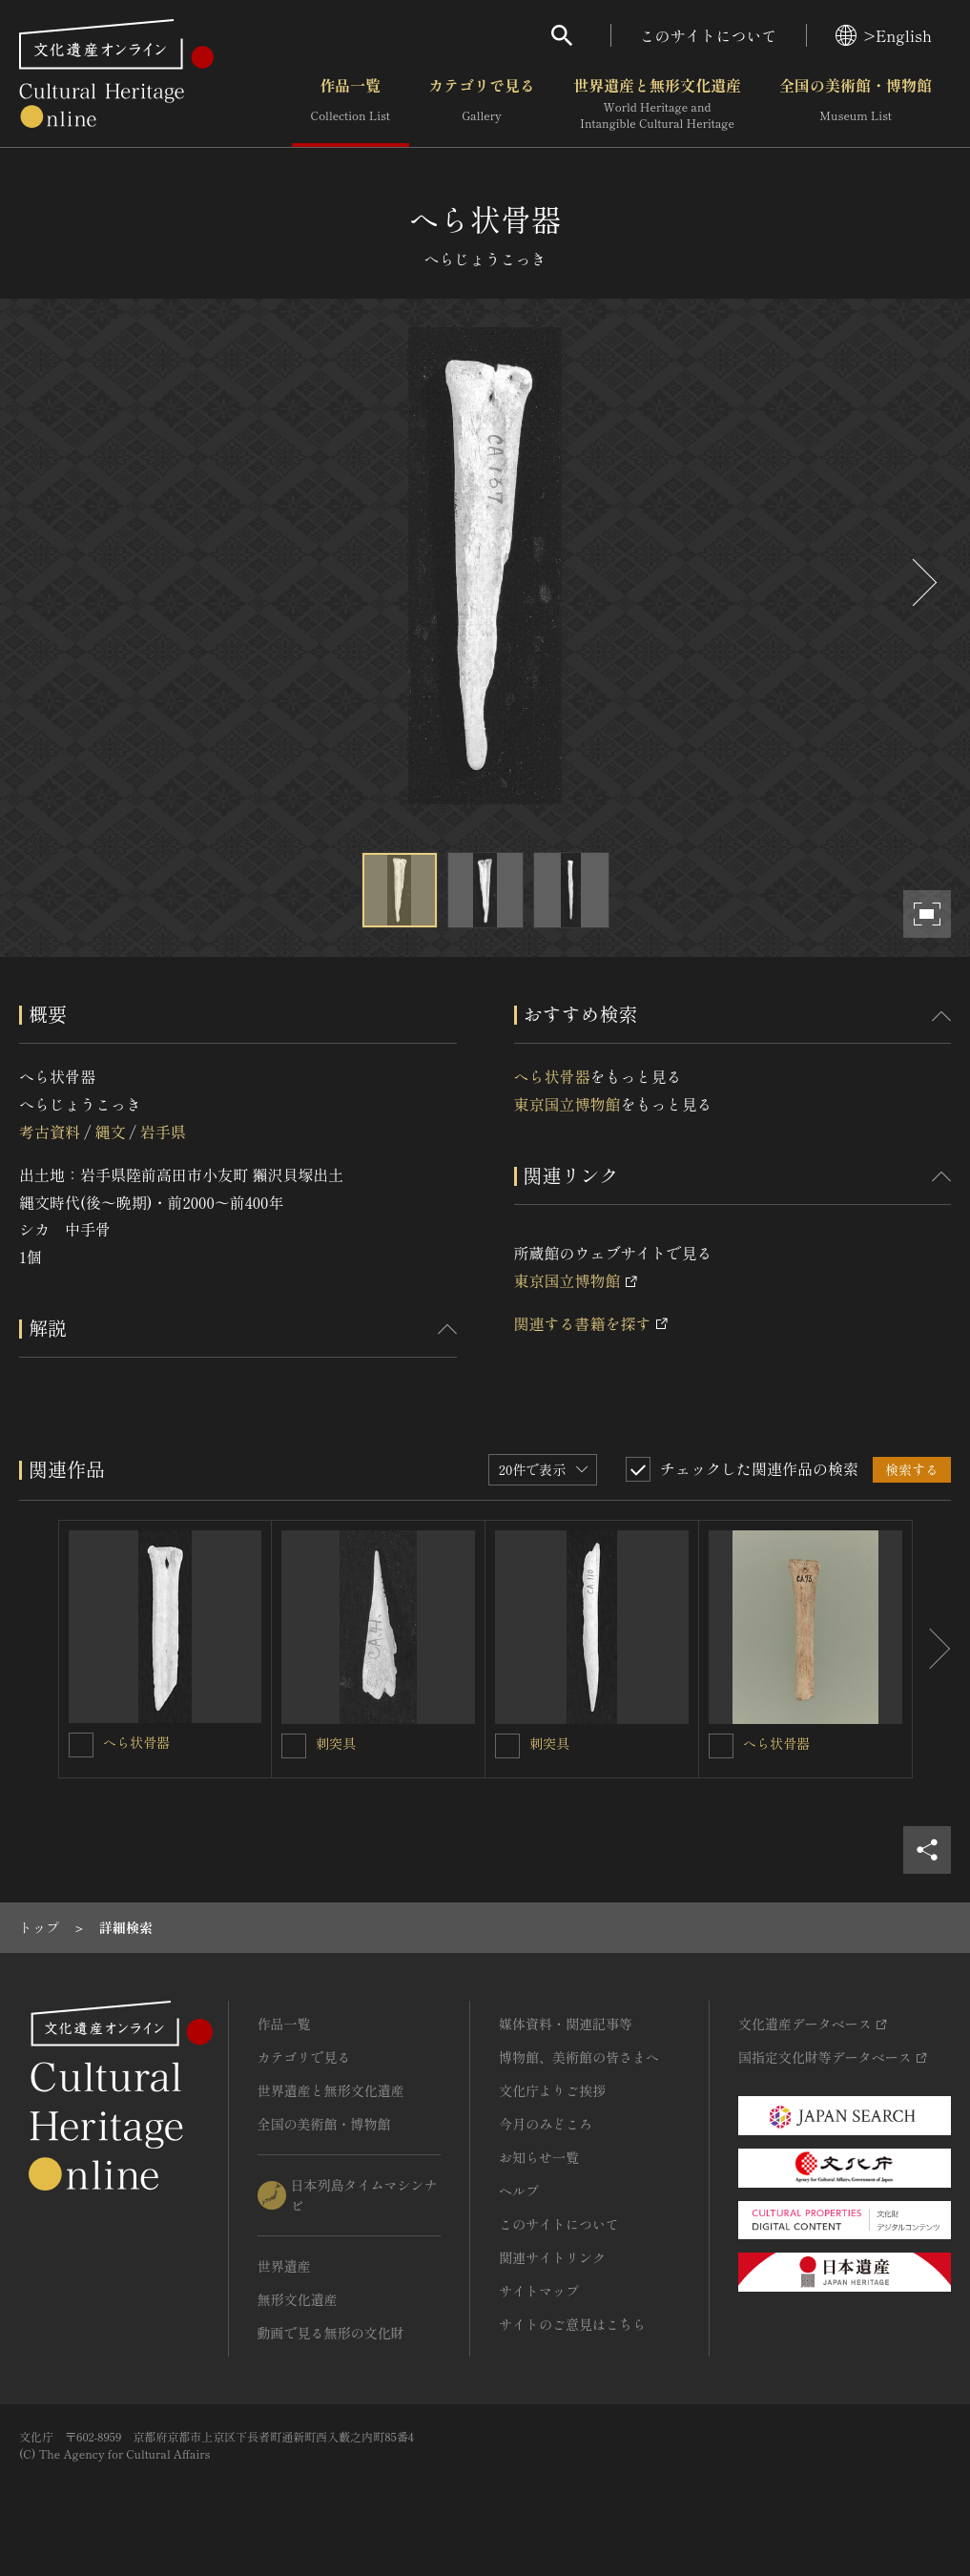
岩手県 (163, 1131)
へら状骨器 (552, 1076)
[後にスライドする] (922, 582)
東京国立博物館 (567, 1103)
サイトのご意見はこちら (572, 2324)
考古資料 (49, 1131)
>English (884, 35)
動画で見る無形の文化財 (331, 2332)
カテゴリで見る (481, 104)
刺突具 (336, 1743)
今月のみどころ (545, 2123)
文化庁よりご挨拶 (552, 2090)
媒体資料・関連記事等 (565, 2023)
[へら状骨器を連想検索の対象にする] (81, 1745)
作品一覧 (350, 104)
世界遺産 (284, 2265)
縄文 (109, 1131)
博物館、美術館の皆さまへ (579, 2057)
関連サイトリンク (552, 2257)
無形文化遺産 (298, 2299)
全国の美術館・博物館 (855, 104)
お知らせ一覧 (539, 2157)
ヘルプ (519, 2190)
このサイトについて (708, 35)
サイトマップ (539, 2290)
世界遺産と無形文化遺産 (657, 104)
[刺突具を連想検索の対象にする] (293, 1746)
